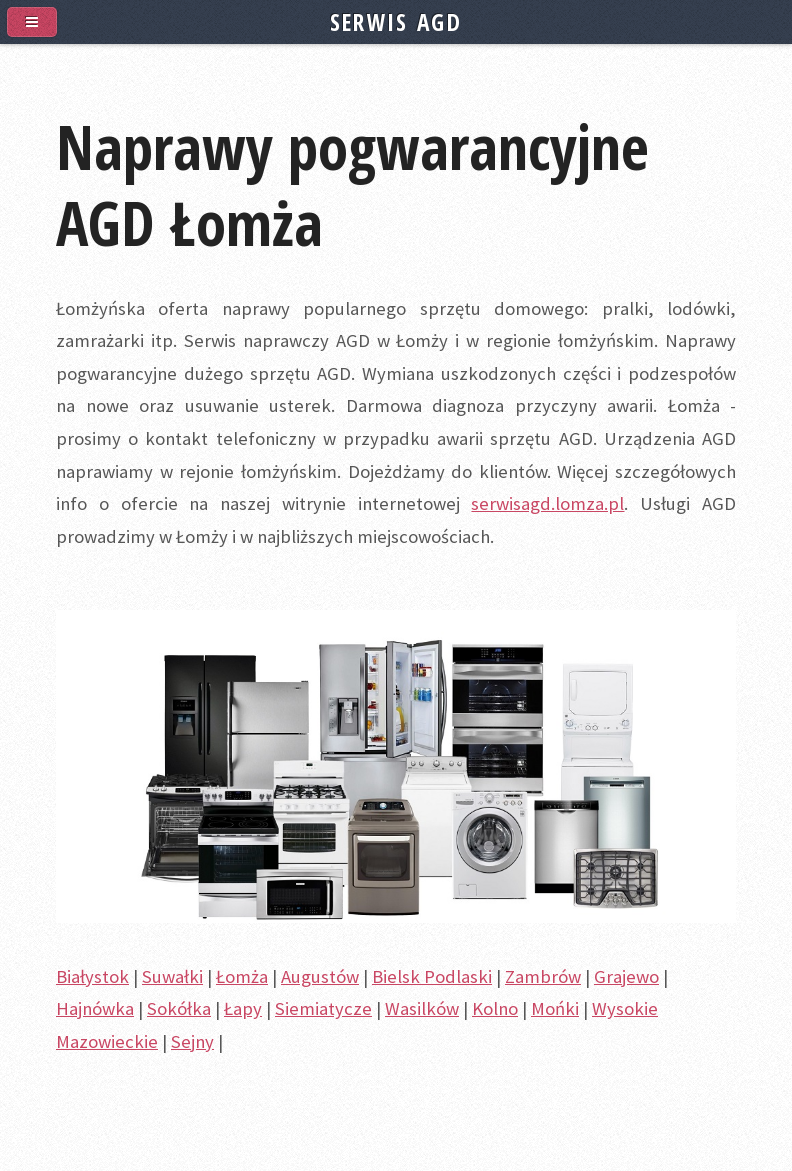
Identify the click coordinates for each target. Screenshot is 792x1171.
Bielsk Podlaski (432, 976)
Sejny (192, 1041)
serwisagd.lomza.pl (547, 503)
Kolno (495, 1008)
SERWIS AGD (396, 22)
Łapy (243, 1008)
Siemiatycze (323, 1008)
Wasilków (422, 1008)
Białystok (92, 976)
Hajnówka (95, 1008)
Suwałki (172, 976)
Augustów (320, 976)
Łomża (242, 976)
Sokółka (179, 1008)
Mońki (555, 1008)
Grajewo (626, 976)
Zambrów (543, 976)
